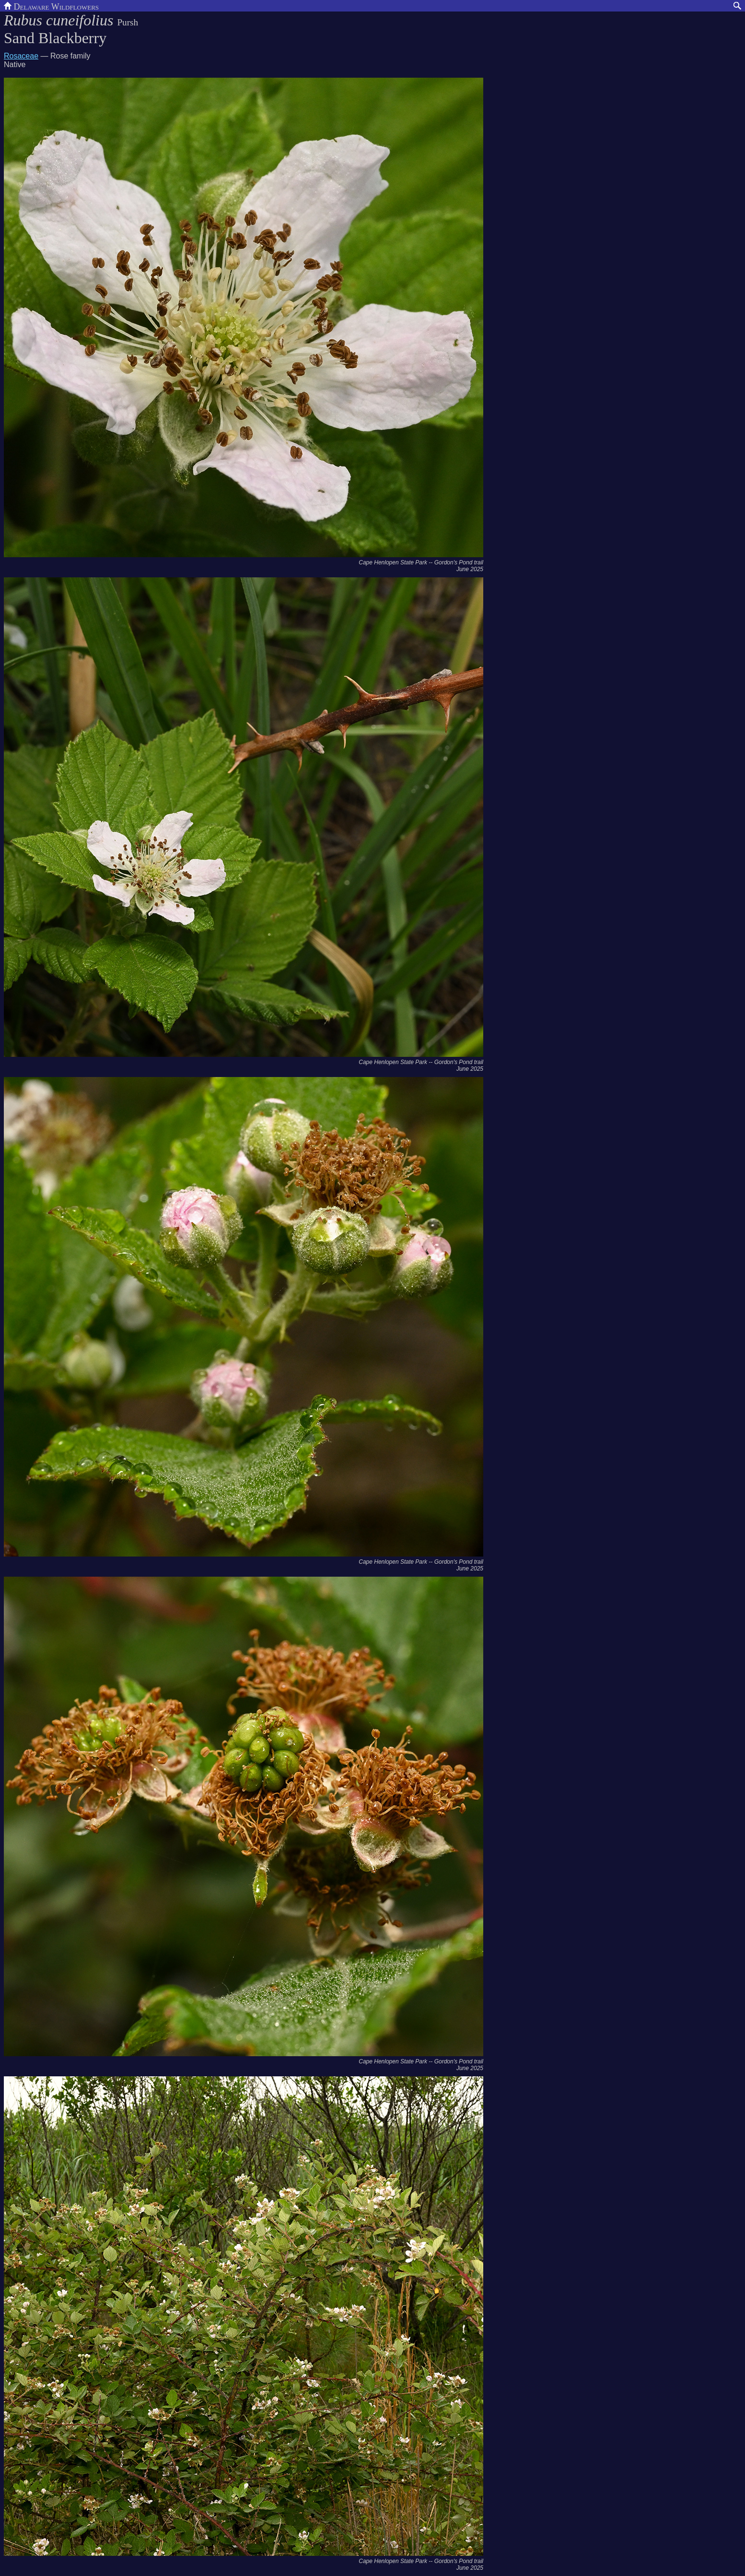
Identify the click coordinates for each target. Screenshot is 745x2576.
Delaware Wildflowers (51, 6)
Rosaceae (21, 56)
